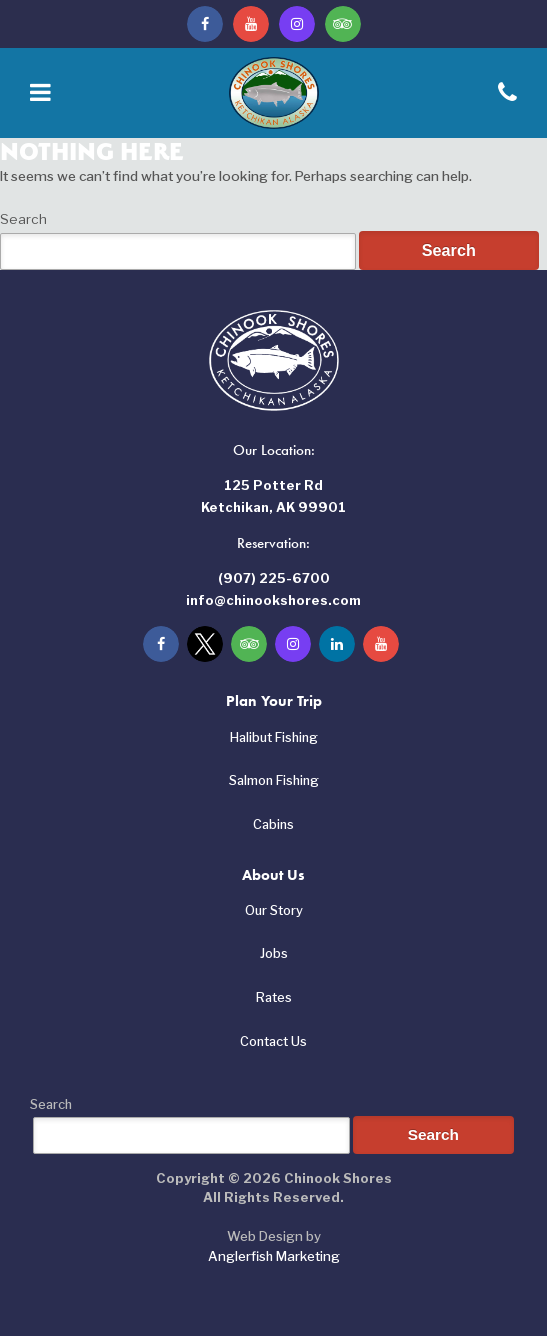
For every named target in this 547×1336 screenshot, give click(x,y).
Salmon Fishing (274, 780)
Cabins (273, 824)
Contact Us (273, 1041)
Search (23, 219)
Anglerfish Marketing (274, 1256)
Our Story (274, 910)
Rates (274, 997)
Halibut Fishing (274, 737)
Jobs (274, 953)
